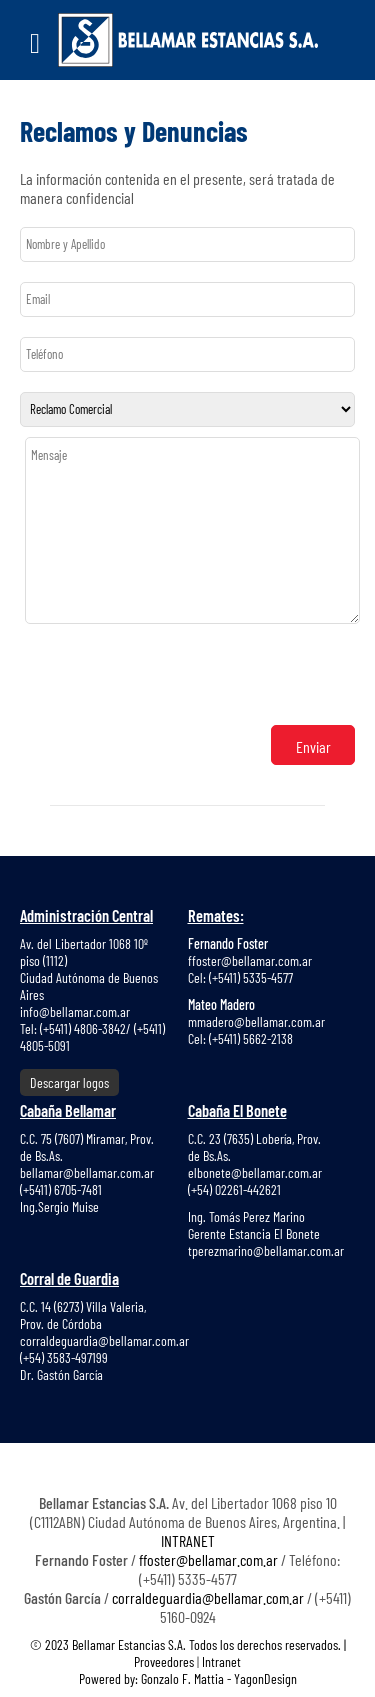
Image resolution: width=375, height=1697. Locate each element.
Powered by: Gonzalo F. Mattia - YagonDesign (188, 1678)
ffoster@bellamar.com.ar (250, 960)
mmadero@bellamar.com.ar (256, 1021)
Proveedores (165, 1661)
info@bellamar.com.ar (75, 1011)
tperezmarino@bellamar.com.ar (266, 1250)
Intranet (221, 1661)
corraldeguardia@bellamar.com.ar (104, 1340)
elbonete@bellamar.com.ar (255, 1172)
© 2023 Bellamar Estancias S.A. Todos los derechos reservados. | (188, 1644)
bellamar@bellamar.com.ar (87, 1172)
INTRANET (188, 1540)
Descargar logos (69, 1082)
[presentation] (177, 676)
